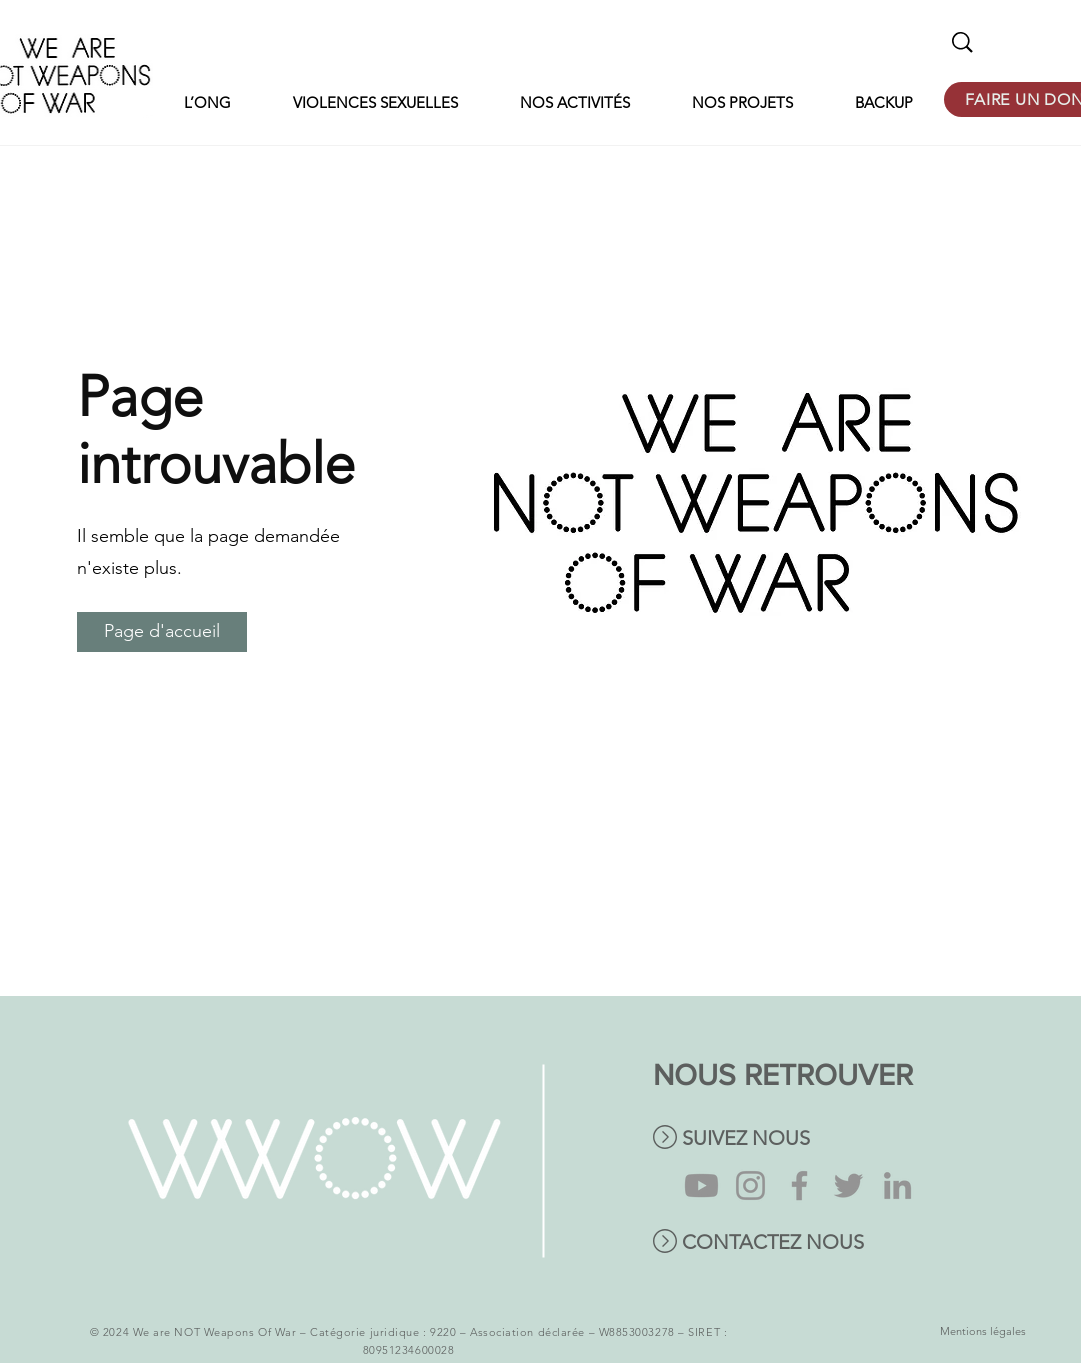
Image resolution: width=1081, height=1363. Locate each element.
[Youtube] (701, 1185)
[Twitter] (848, 1185)
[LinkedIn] (897, 1185)
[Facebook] (799, 1185)
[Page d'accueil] (162, 632)
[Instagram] (750, 1185)
